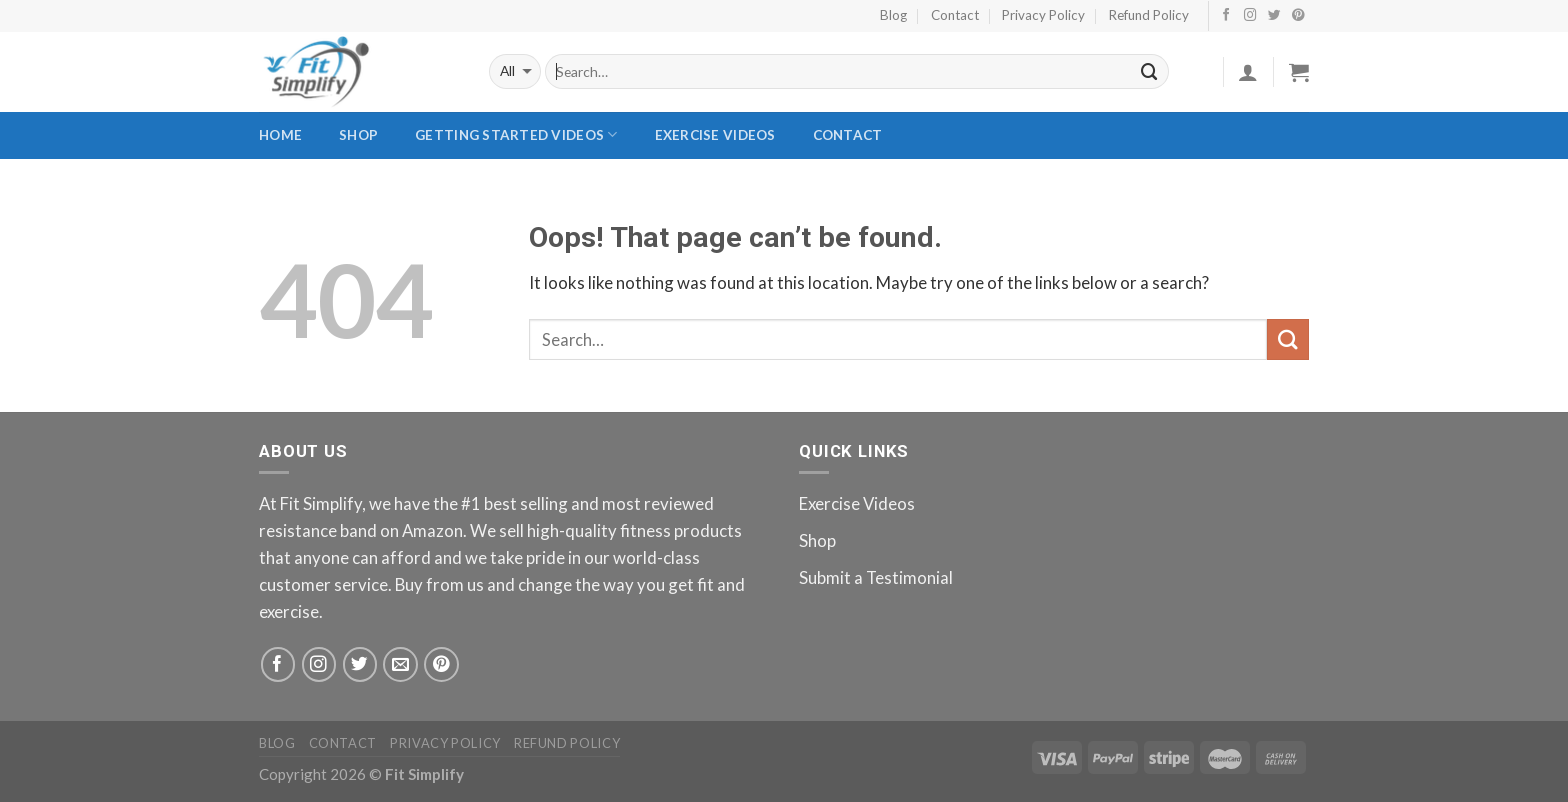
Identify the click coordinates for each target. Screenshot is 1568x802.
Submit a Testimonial (876, 577)
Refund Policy (1149, 15)
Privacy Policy (1043, 15)
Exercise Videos (715, 135)
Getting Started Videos (516, 134)
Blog (893, 15)
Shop (358, 135)
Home (280, 135)
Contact (955, 15)
